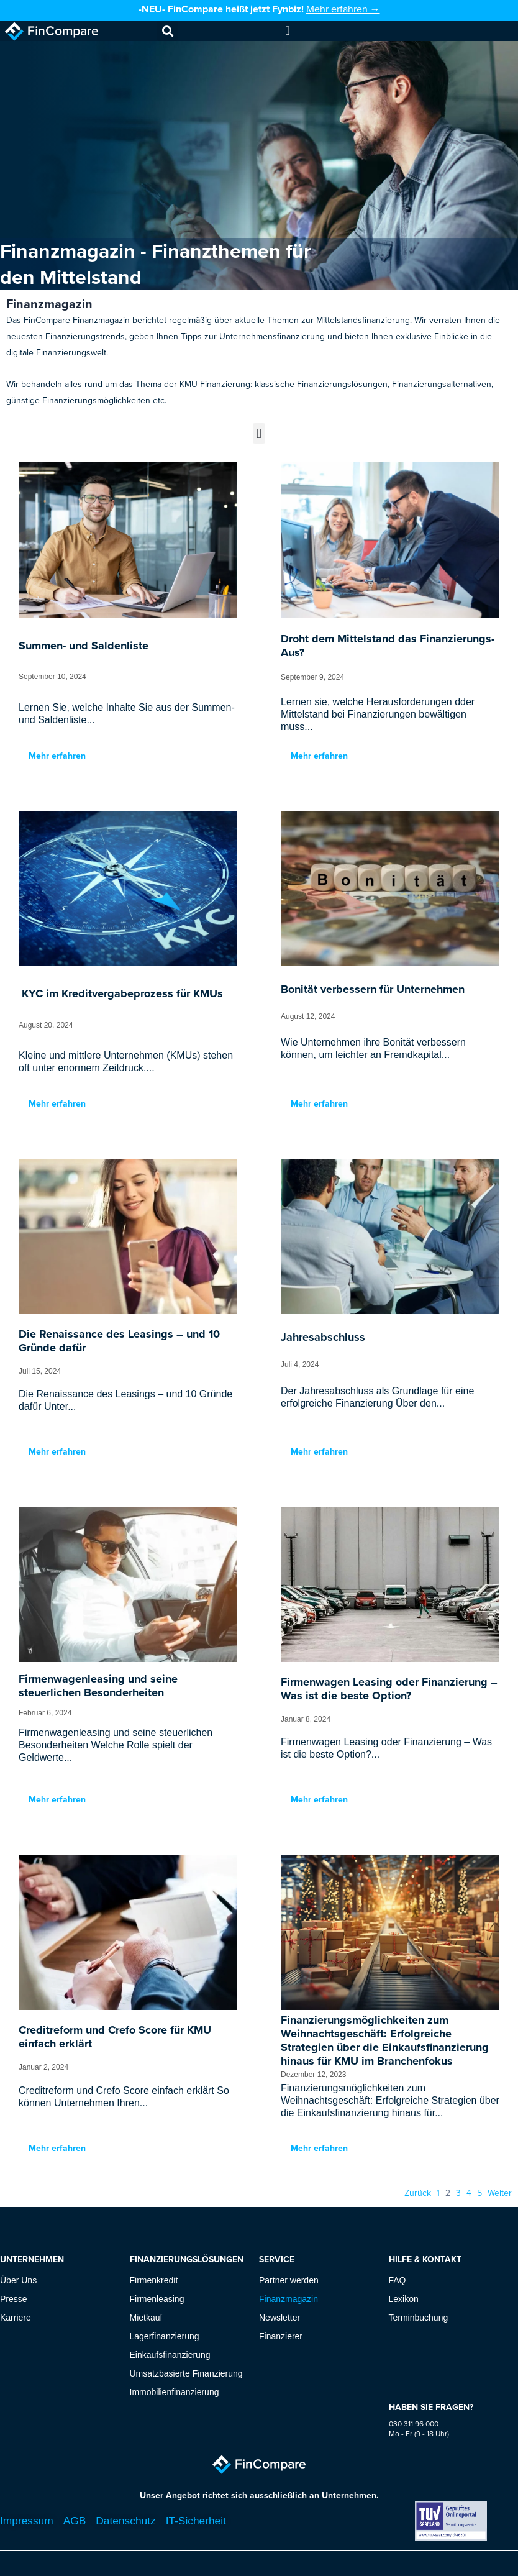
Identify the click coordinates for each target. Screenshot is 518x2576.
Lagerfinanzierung (164, 2336)
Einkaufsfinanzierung (170, 2355)
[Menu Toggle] (287, 30)
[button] (167, 31)
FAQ (397, 2280)
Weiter (500, 2192)
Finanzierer (280, 2336)
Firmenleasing (157, 2299)
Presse (13, 2299)
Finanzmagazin (288, 2299)
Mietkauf (146, 2318)
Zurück (417, 2192)
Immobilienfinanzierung (174, 2392)
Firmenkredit (154, 2280)
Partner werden (289, 2280)
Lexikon (404, 2299)
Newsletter (279, 2318)
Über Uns (18, 2280)
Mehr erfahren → (343, 9)
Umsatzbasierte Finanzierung (186, 2373)
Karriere (15, 2318)
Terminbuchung (418, 2318)
